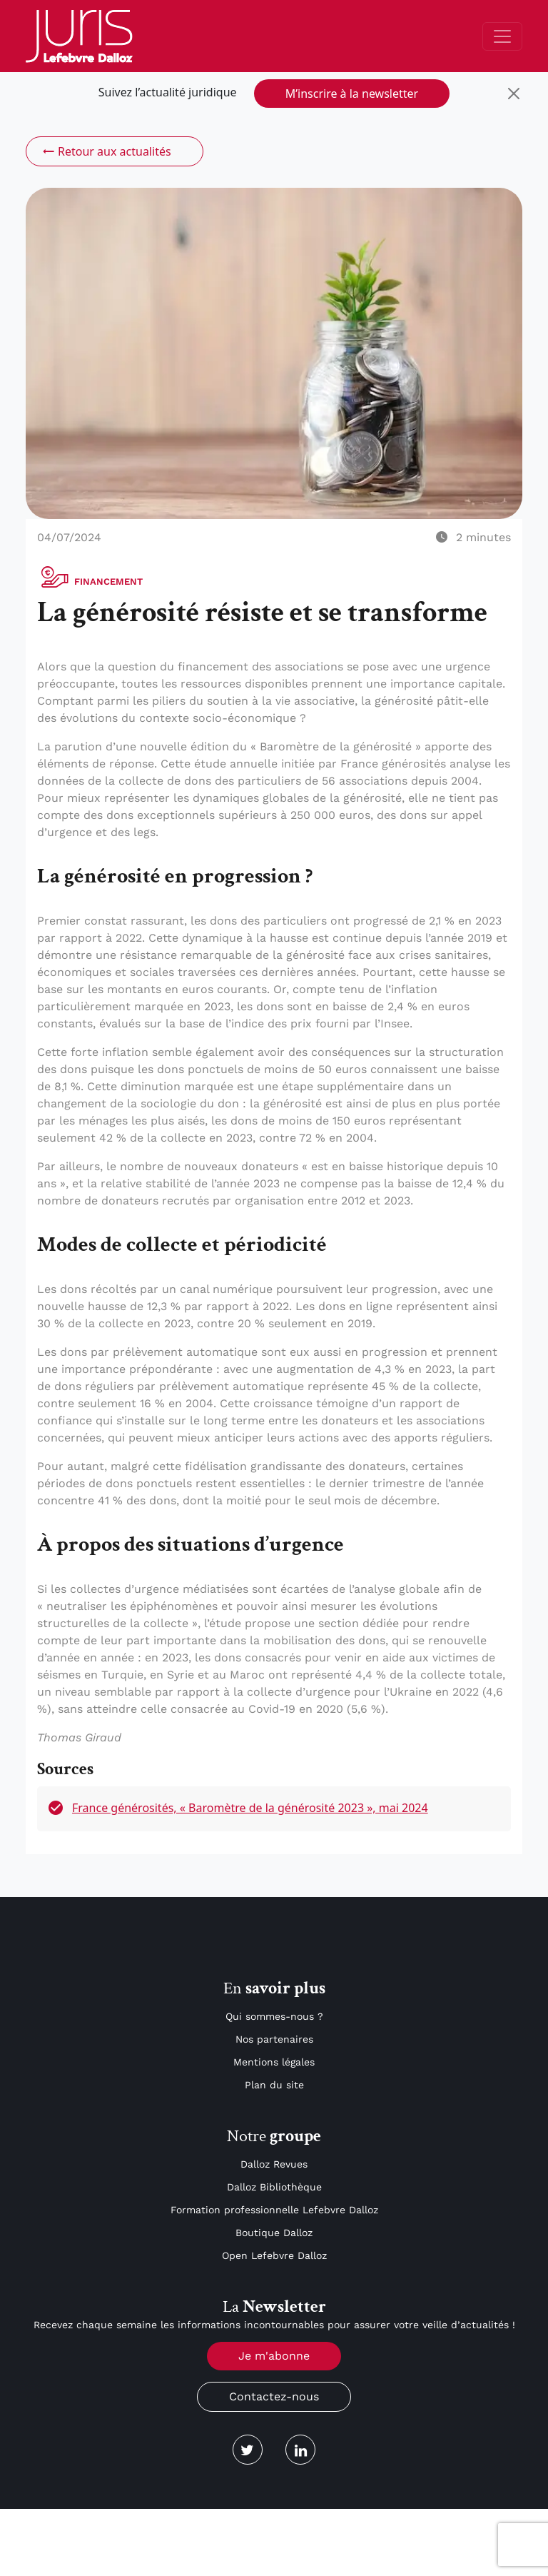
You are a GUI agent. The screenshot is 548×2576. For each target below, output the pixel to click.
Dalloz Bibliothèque (274, 2187)
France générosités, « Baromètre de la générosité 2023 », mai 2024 (250, 1808)
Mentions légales (274, 2062)
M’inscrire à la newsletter (351, 93)
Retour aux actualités (106, 151)
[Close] (513, 93)
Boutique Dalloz (274, 2232)
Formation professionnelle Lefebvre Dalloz (274, 2209)
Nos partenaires (274, 2039)
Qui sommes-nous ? (274, 2016)
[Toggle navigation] (502, 36)
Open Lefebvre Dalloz (274, 2255)
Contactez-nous (274, 2396)
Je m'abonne (274, 2356)
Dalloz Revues (274, 2164)
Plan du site (274, 2085)
